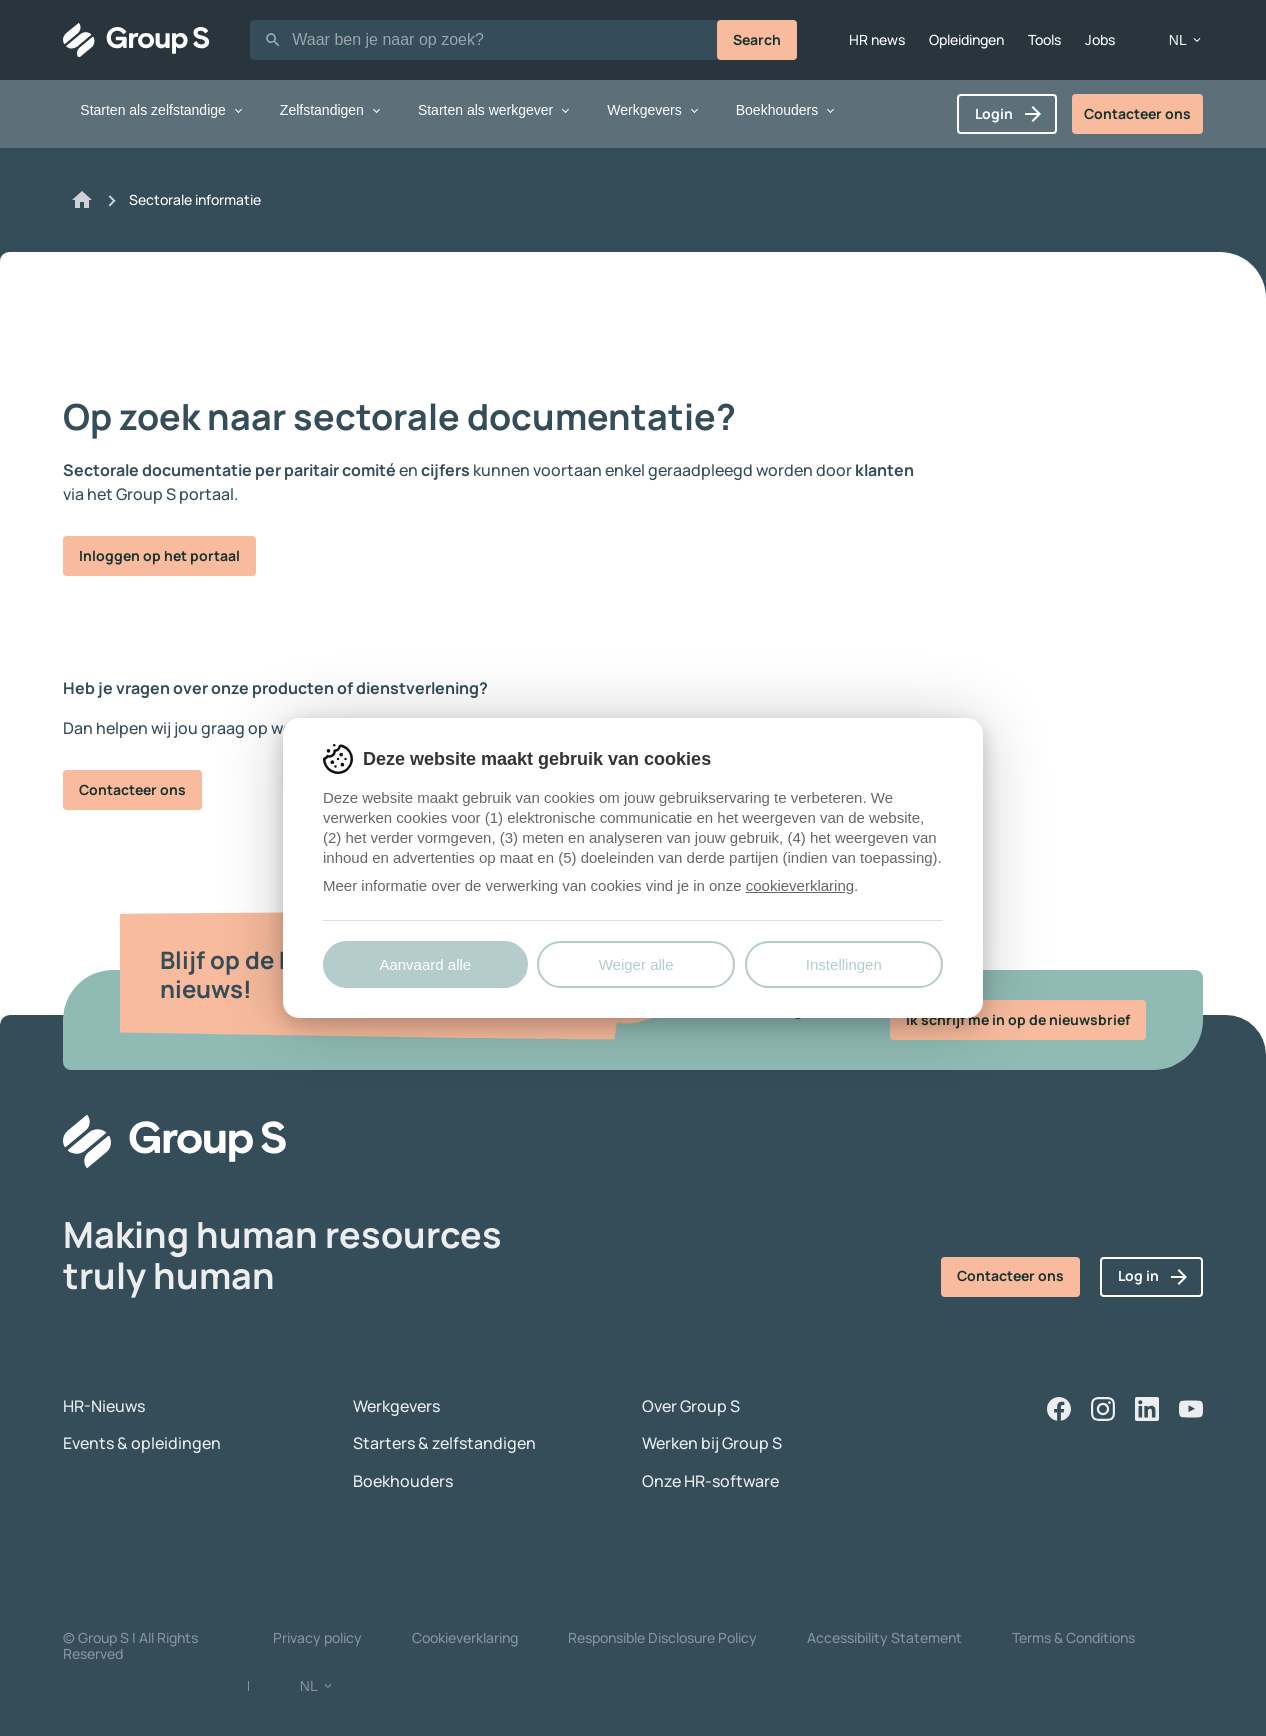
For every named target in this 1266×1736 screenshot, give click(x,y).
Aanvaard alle (425, 964)
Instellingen (844, 964)
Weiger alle (636, 964)
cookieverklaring (800, 885)
